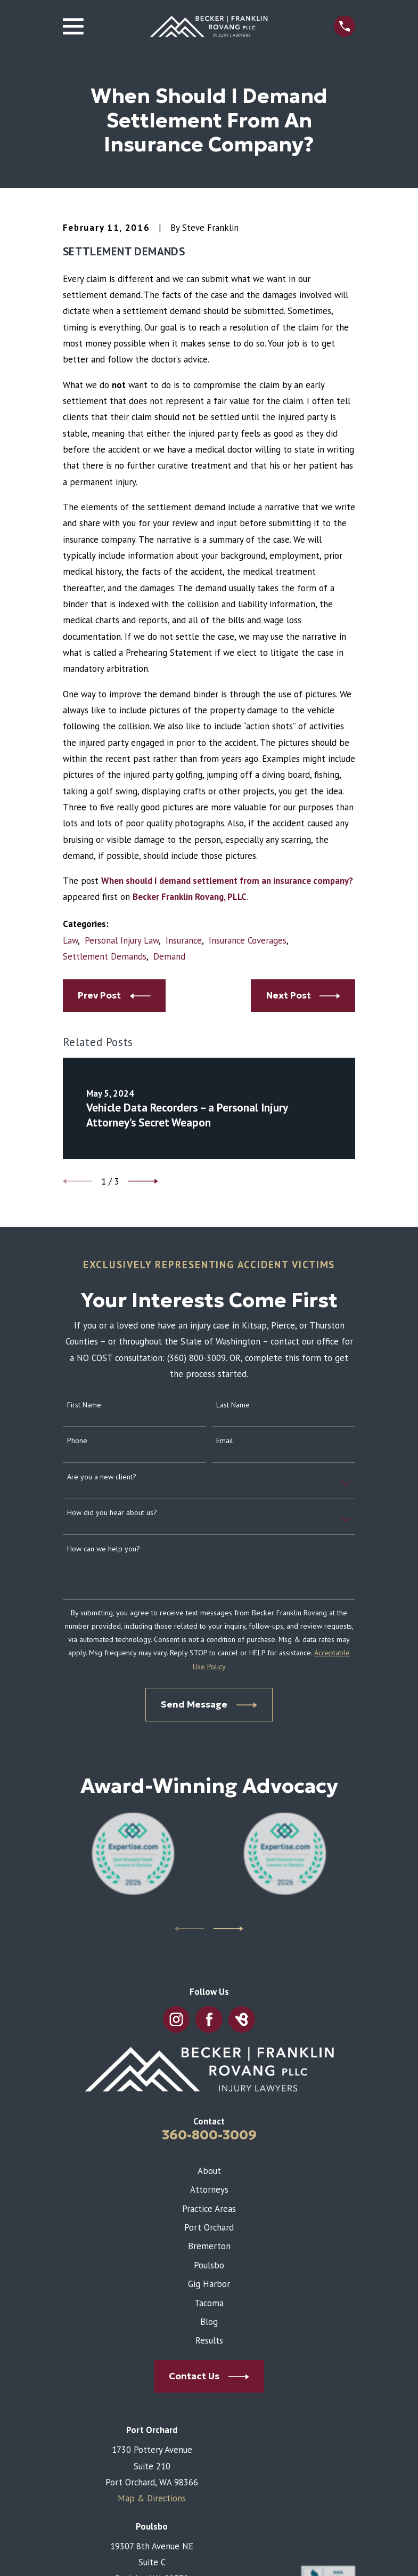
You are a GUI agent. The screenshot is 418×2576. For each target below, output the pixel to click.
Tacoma (209, 2303)
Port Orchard (209, 2227)
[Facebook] (209, 2019)
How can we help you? (103, 1548)
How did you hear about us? (112, 1512)
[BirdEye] (241, 2019)
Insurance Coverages (247, 940)
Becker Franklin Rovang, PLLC (190, 897)
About (209, 2171)
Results (209, 2340)
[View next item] (143, 1181)
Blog (209, 2322)
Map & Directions (152, 2498)
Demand (169, 956)
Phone (77, 1440)
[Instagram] (176, 2019)
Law (70, 940)
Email (224, 1440)
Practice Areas (209, 2209)
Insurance (184, 940)
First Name (84, 1405)
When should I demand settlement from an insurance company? (227, 881)
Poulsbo (209, 2265)
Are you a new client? (101, 1477)
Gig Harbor (209, 2284)
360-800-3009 (209, 2134)
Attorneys (209, 2189)
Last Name (233, 1405)
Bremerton (209, 2246)
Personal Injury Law (122, 940)
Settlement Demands (104, 956)
